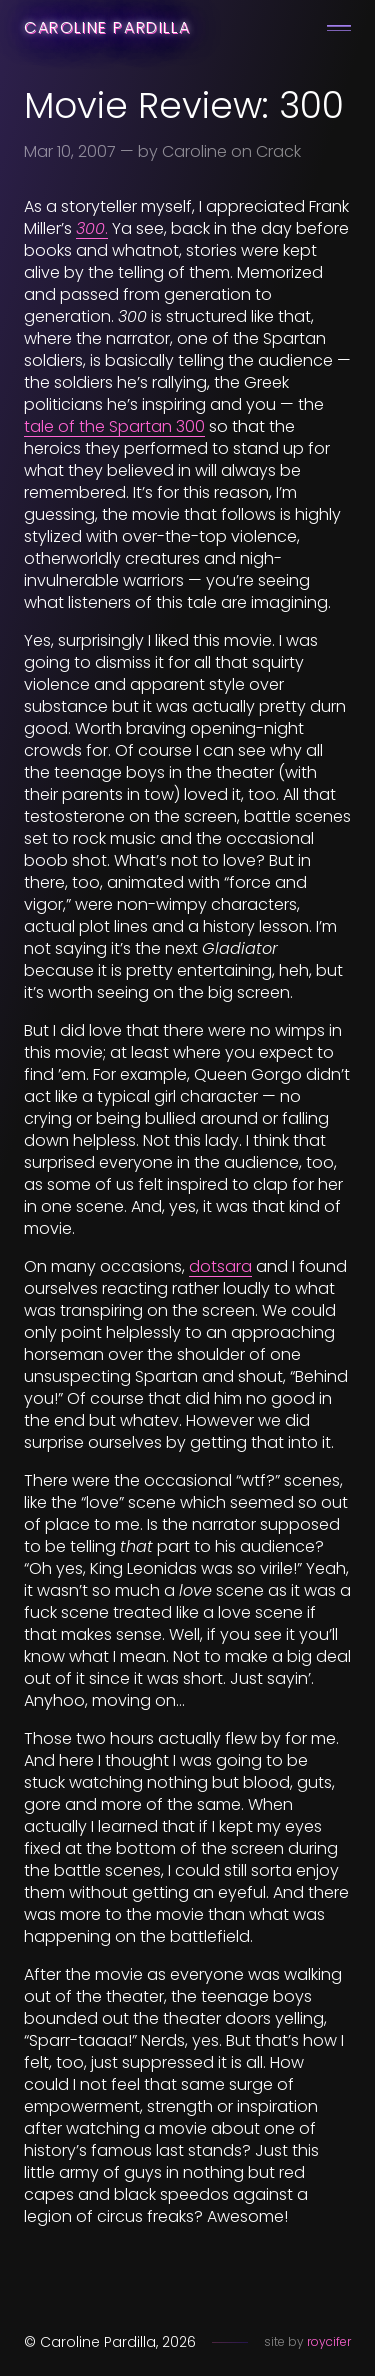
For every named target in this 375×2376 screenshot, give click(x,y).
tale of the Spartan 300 (114, 426)
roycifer (329, 2341)
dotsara (220, 1266)
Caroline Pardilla (107, 27)
